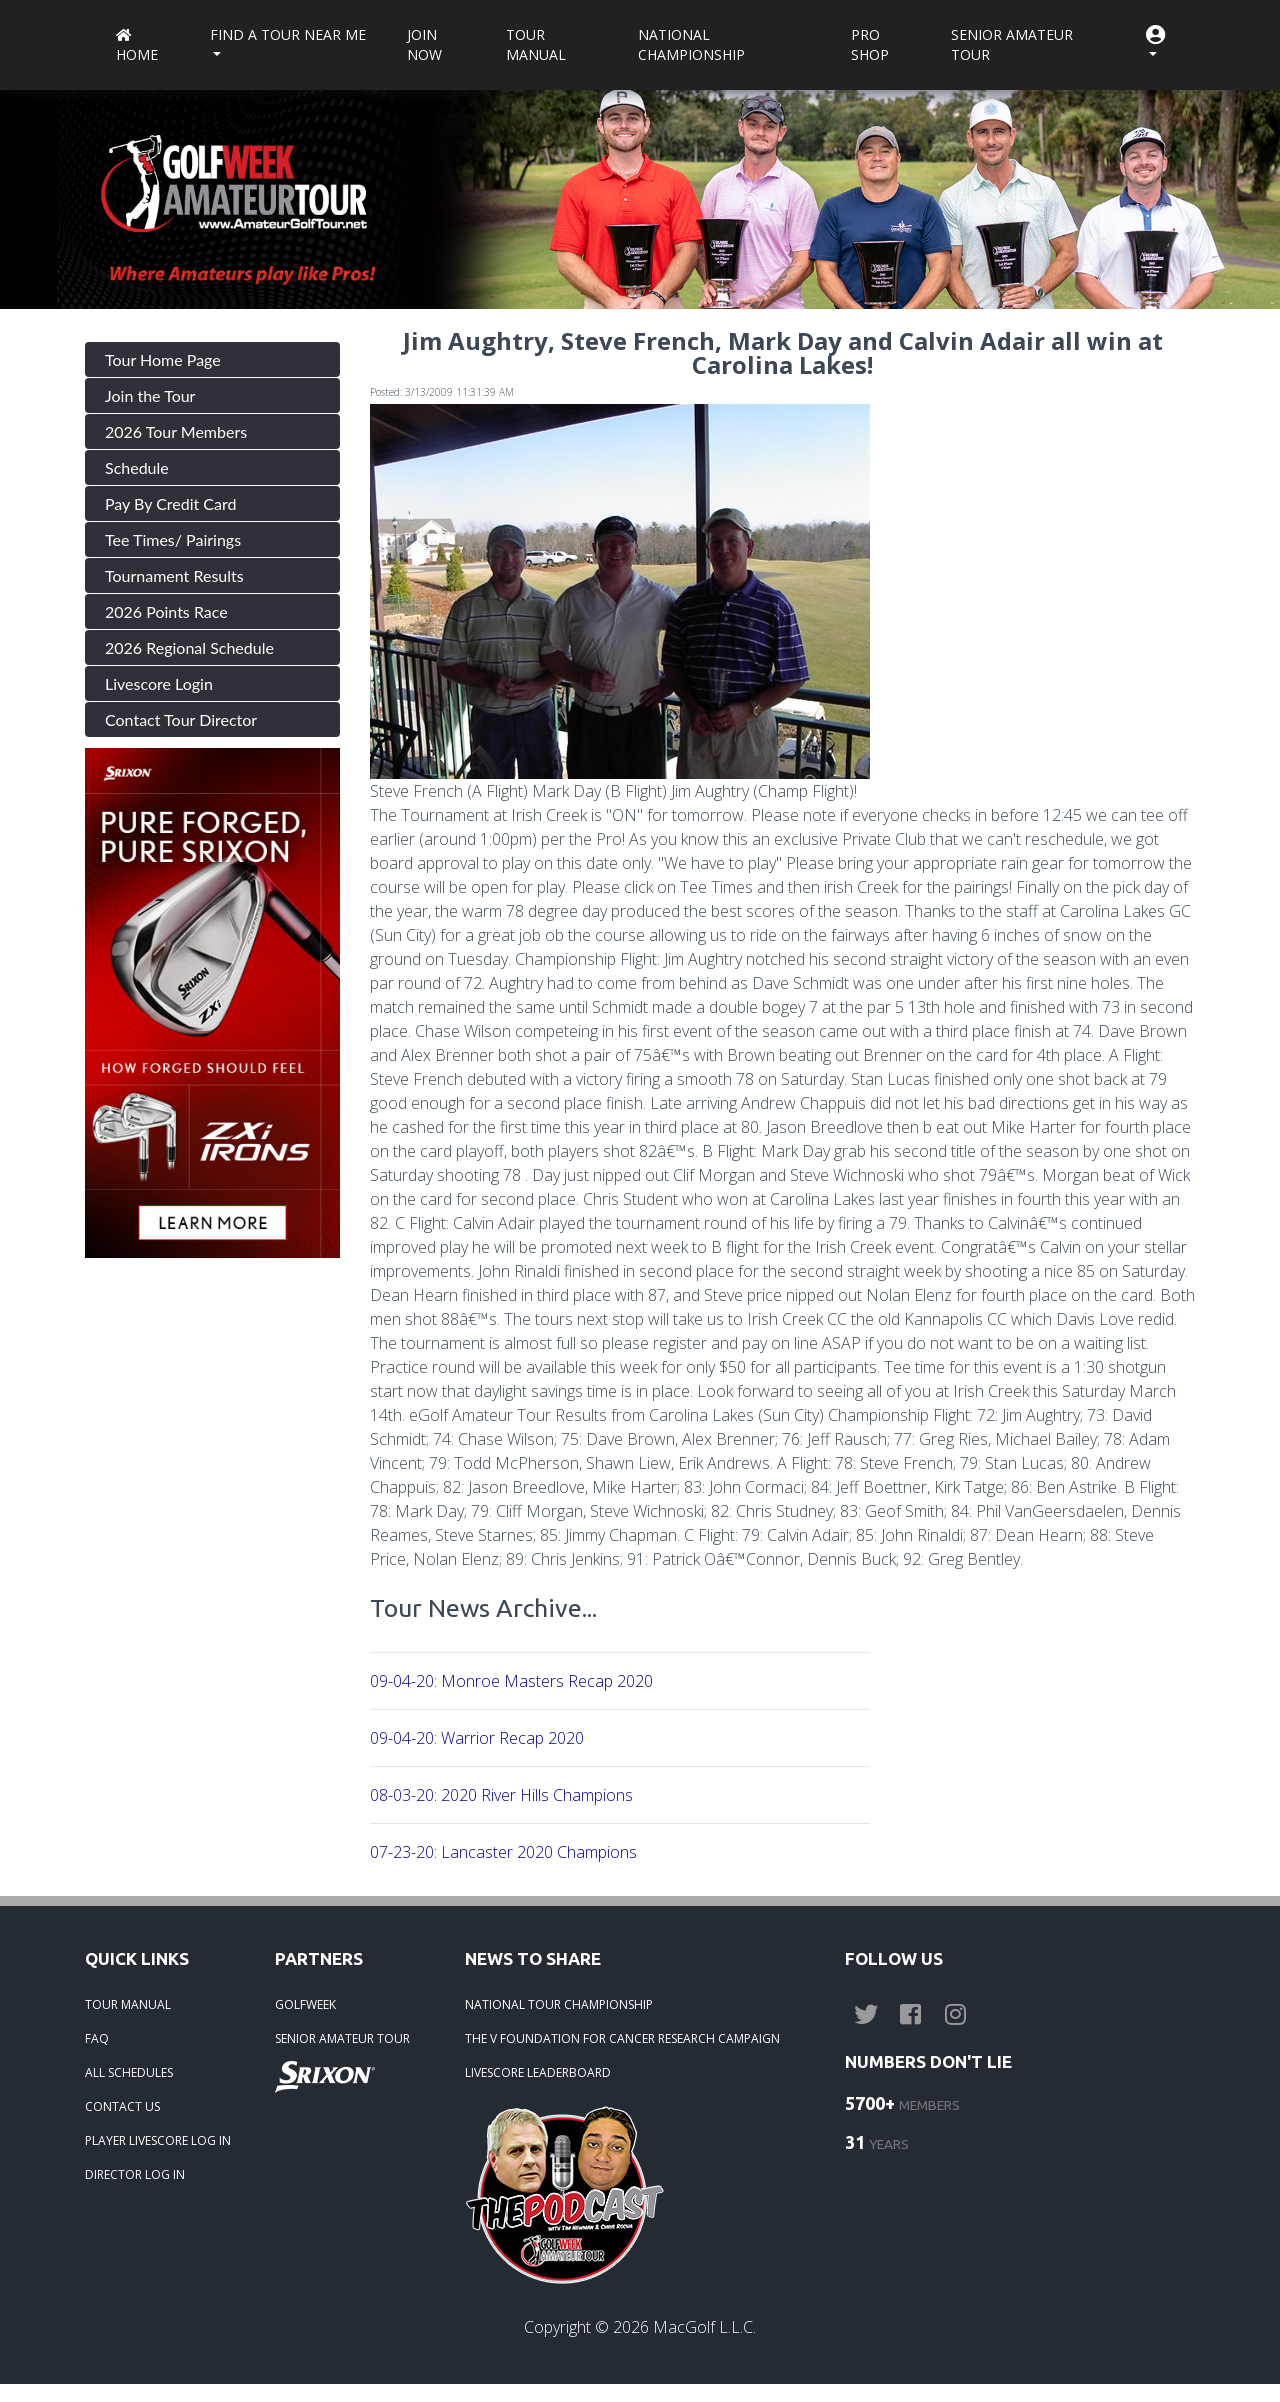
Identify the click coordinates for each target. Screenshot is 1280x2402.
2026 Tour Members (176, 431)
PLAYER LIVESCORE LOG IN (158, 2140)
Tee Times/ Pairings (173, 539)
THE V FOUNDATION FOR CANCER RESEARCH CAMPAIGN (622, 2038)
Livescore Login (159, 683)
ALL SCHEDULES (129, 2072)
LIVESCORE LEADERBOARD (538, 2072)
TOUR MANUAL (128, 2004)
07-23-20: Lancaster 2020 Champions (503, 1852)
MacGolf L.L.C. (704, 2327)
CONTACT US (122, 2106)
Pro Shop (870, 44)
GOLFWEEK (305, 2004)
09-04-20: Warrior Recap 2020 (477, 1738)
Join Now (424, 44)
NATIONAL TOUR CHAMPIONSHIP (559, 2004)
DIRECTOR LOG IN (135, 2174)
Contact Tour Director (181, 719)
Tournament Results (174, 575)
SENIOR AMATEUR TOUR (342, 2038)
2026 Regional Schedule (189, 647)
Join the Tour (150, 395)
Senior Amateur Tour (1012, 44)
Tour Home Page (163, 359)
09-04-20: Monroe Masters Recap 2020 (511, 1681)
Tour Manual (536, 44)
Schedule (137, 467)
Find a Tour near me (288, 34)
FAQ (97, 2038)
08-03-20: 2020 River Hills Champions (501, 1795)
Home (137, 46)
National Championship (691, 44)
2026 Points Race (166, 611)
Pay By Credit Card (171, 503)
